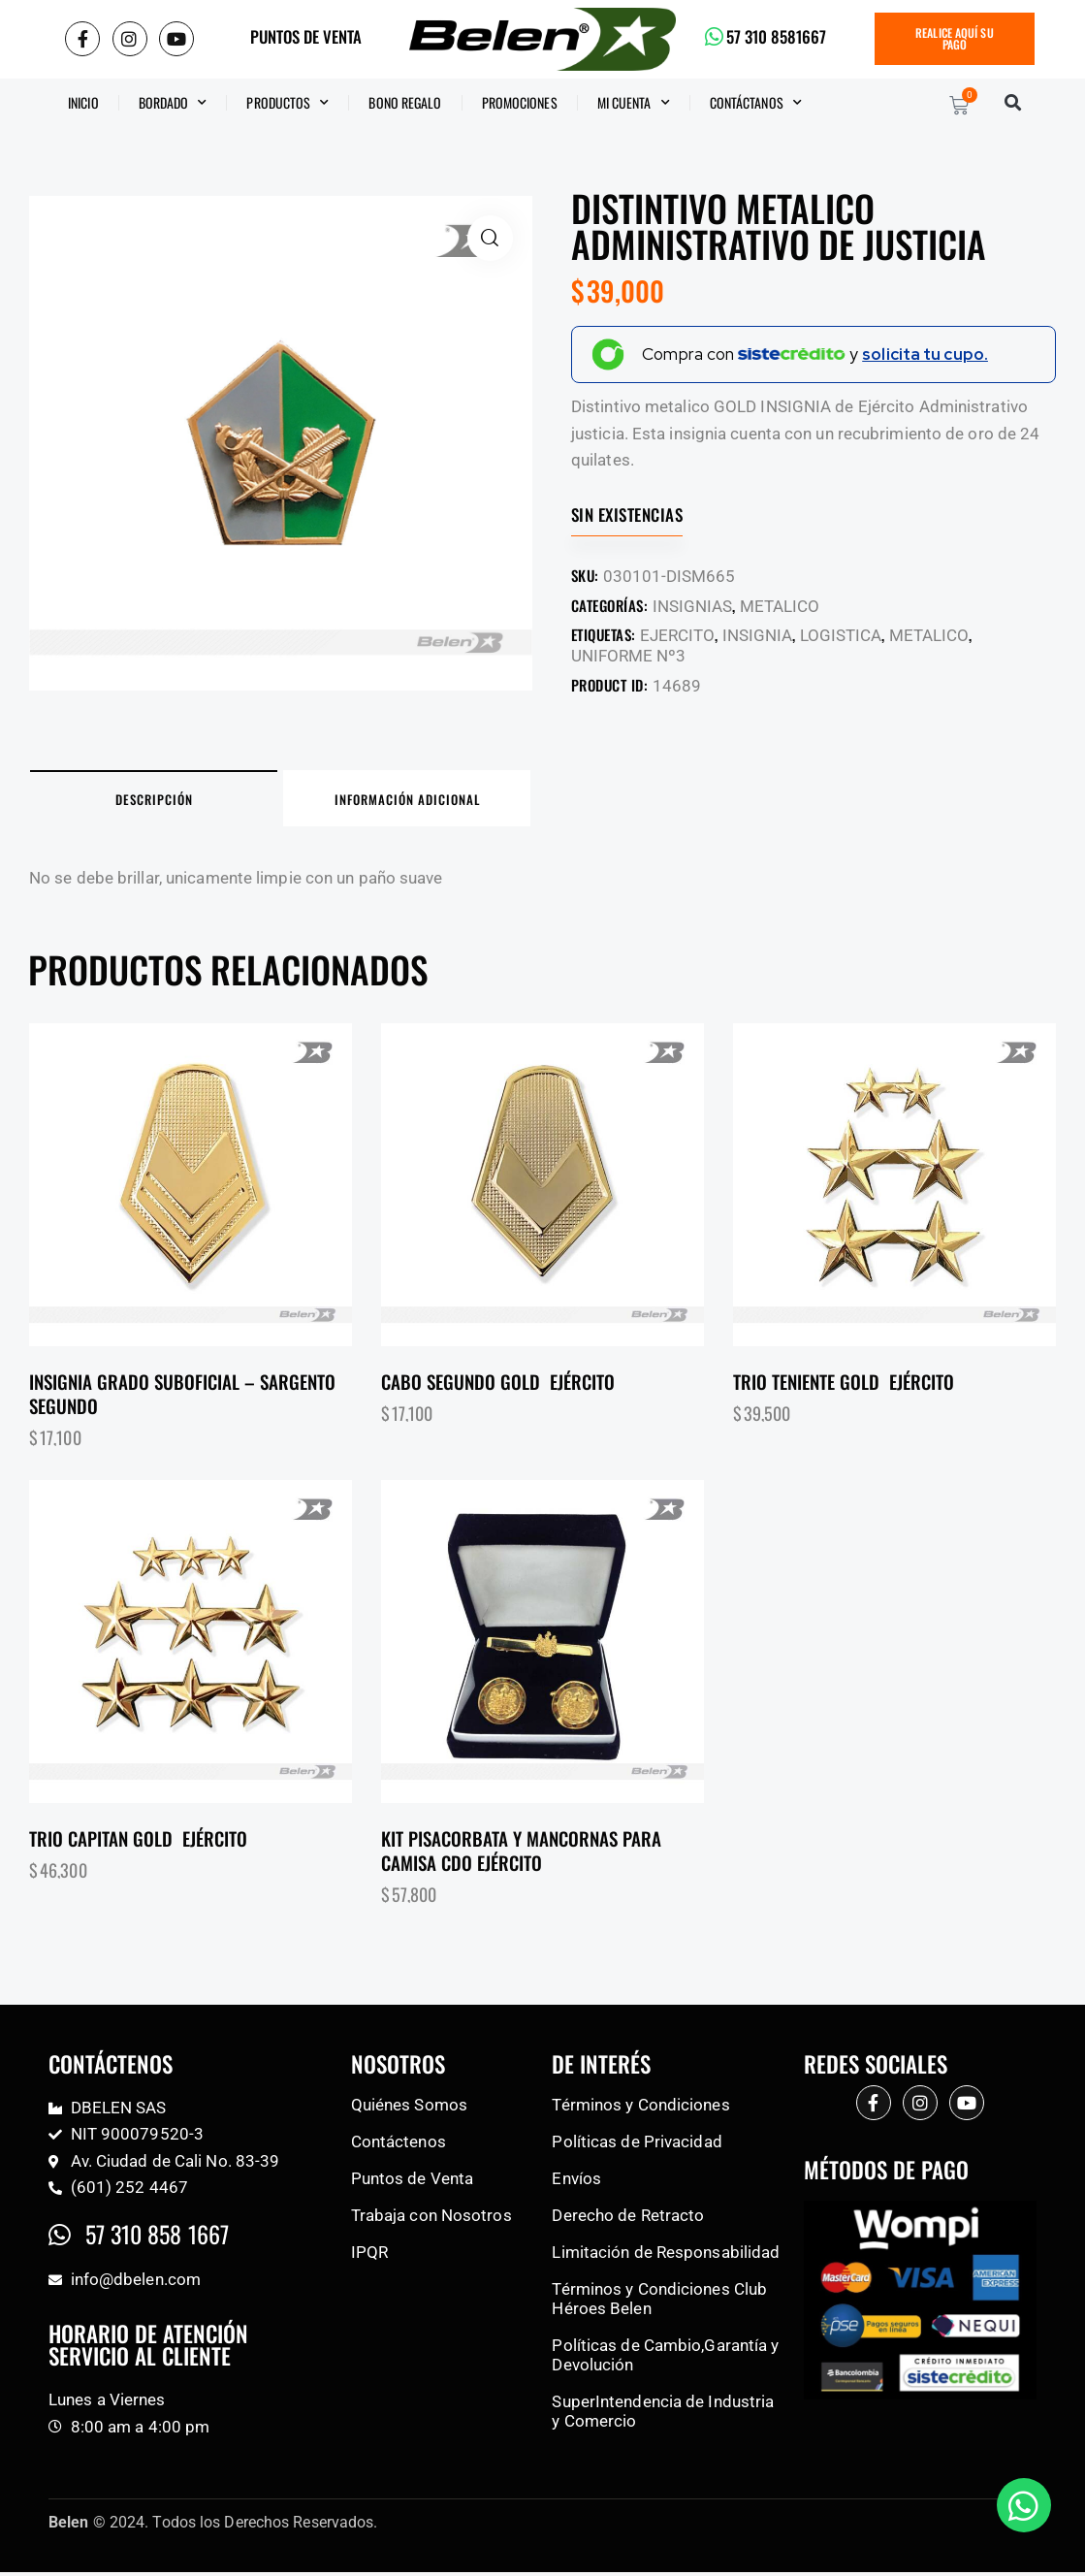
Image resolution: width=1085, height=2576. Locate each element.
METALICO (779, 606)
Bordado (173, 102)
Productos (287, 102)
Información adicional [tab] (440, 801)
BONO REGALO (404, 102)
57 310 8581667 (777, 37)
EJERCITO (677, 635)
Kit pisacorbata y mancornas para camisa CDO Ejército (521, 1854)
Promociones (520, 102)
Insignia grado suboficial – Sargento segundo (182, 1397)
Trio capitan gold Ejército (138, 1842)
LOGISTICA (840, 635)
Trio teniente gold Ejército (843, 1385)
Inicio (83, 102)
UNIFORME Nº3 (628, 655)
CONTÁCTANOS (756, 102)
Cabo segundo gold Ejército (498, 1385)
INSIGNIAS (692, 606)
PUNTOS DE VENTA (306, 37)
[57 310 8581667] (713, 37)
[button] (1014, 103)
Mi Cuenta (633, 102)
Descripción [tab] (165, 801)
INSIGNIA (757, 635)
